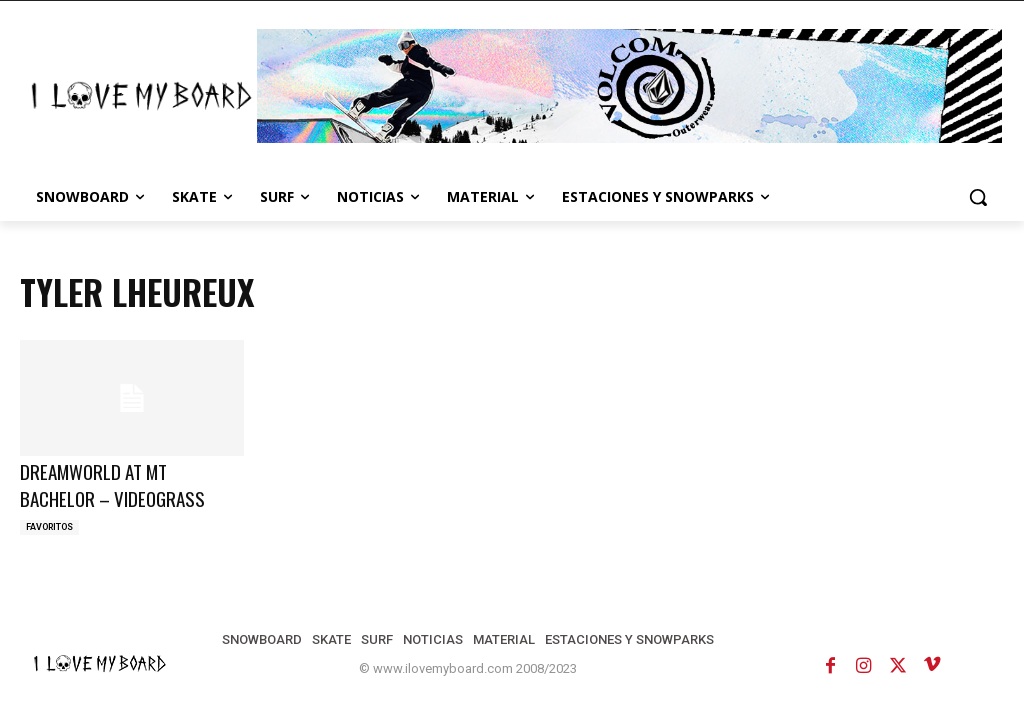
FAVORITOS (49, 527)
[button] (978, 197)
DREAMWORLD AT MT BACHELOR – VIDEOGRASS (112, 484)
